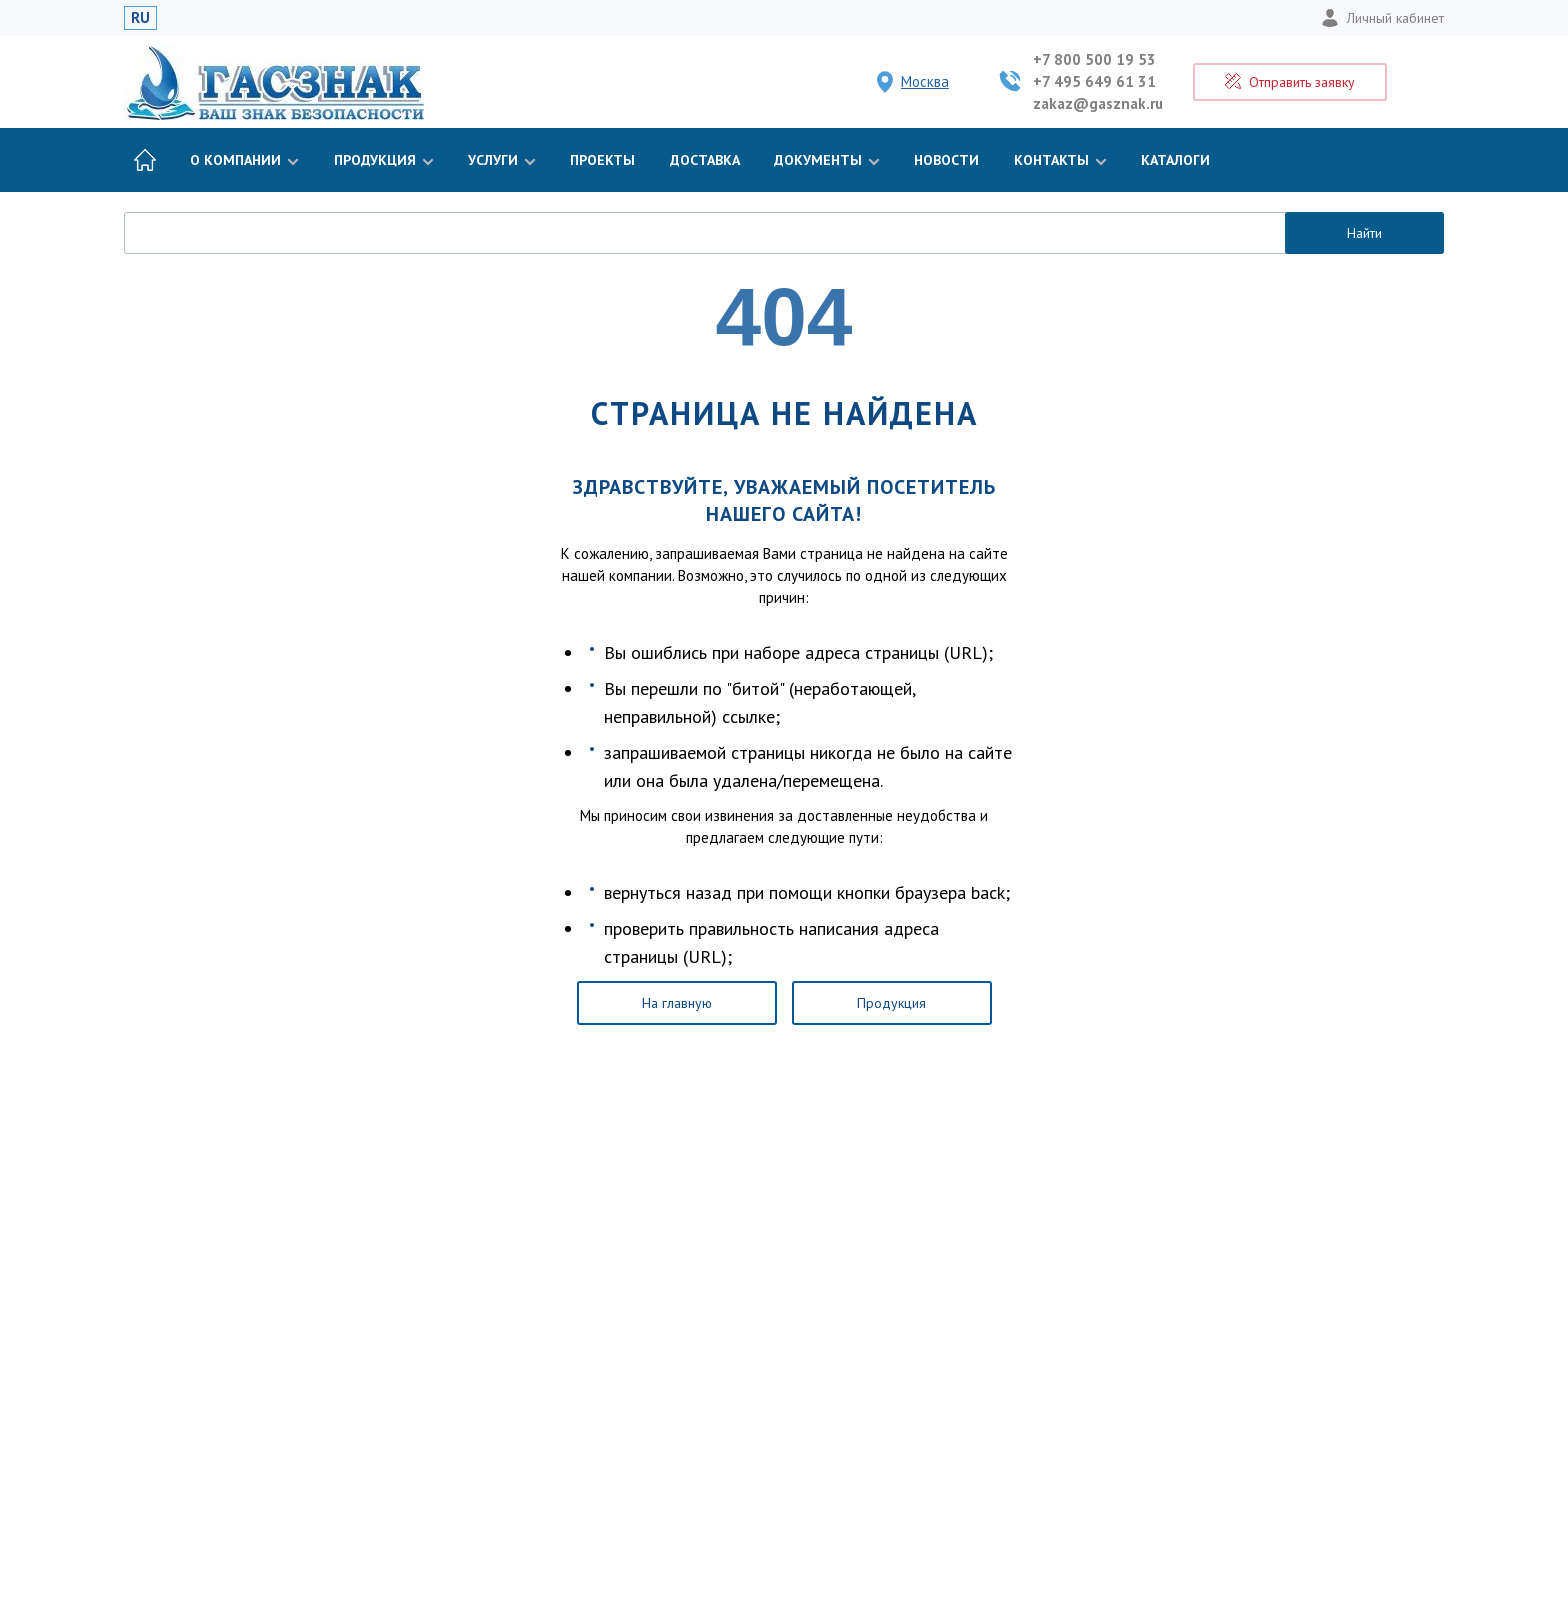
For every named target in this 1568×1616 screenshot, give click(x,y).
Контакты (1060, 160)
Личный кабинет (1382, 18)
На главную (677, 1003)
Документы (827, 160)
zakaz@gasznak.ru (1098, 103)
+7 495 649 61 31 (1094, 81)
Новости (946, 160)
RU (140, 17)
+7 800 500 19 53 (1094, 59)
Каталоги (1175, 160)
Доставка (705, 160)
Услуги (502, 160)
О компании (244, 160)
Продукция (384, 160)
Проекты (602, 160)
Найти (1364, 233)
